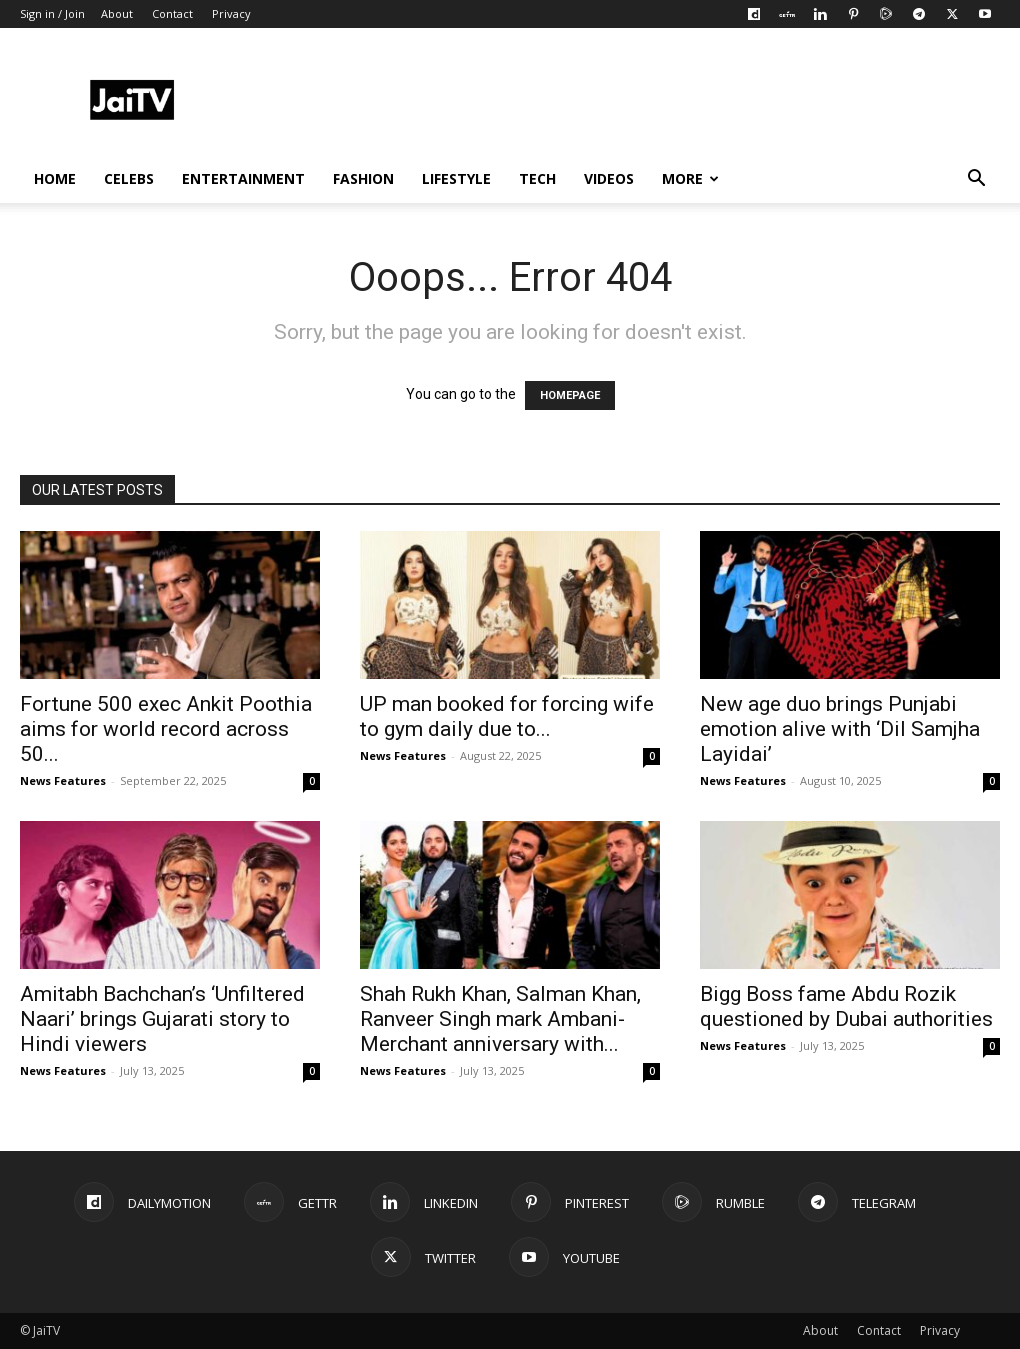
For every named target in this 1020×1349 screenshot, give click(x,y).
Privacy (231, 13)
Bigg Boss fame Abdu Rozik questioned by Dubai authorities (846, 1006)
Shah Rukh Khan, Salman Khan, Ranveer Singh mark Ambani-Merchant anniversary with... (500, 1019)
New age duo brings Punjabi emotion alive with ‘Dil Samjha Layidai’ (840, 729)
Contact (172, 13)
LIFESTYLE (456, 178)
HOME (55, 178)
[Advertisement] (636, 101)
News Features (63, 780)
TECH (537, 178)
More (690, 178)
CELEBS (129, 178)
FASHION (363, 178)
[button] (976, 180)
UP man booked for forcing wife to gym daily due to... (507, 716)
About (117, 13)
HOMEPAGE (570, 395)
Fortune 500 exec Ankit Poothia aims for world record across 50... (166, 729)
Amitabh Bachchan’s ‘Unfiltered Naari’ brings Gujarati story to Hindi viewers (162, 1019)
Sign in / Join (52, 13)
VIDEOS (609, 178)
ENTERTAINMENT (243, 178)
